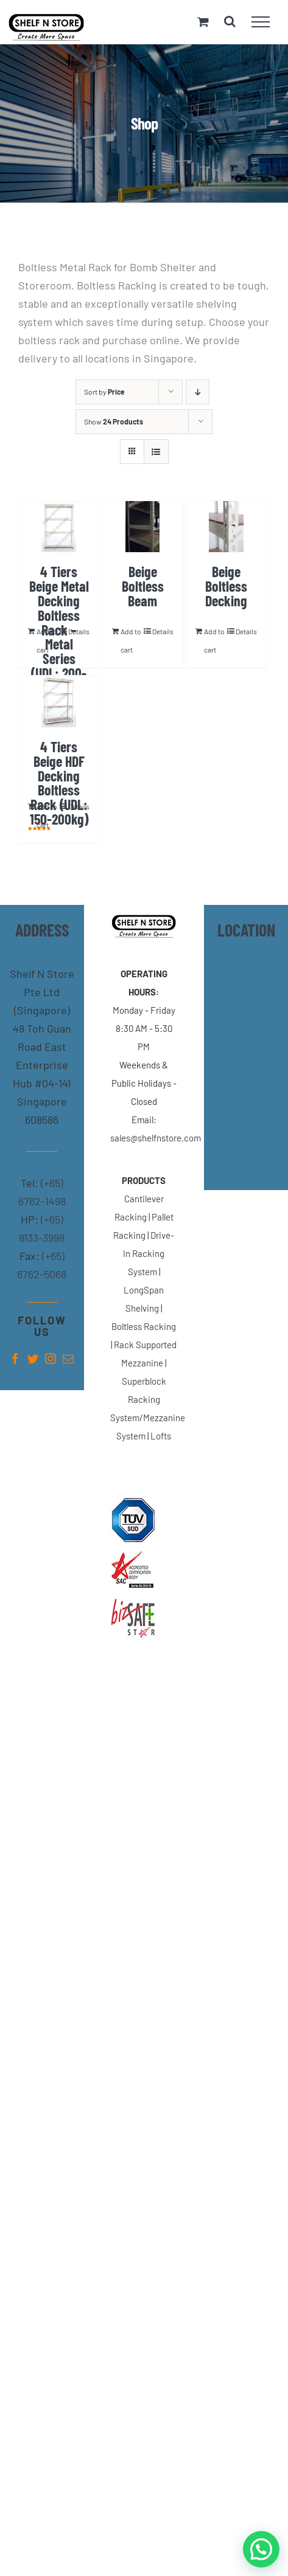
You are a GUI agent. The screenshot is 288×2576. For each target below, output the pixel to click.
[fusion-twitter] (32, 1358)
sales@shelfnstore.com (155, 1137)
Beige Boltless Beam (143, 586)
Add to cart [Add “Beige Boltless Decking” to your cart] (214, 640)
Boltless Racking (143, 1326)
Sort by (104, 391)
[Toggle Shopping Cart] (203, 21)
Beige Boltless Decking (226, 586)
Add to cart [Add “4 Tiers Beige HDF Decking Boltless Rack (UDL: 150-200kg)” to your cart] (47, 815)
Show (113, 421)
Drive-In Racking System (148, 1253)
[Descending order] (197, 391)
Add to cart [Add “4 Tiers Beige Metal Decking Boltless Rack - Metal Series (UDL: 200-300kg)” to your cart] (47, 640)
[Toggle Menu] (261, 21)
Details (79, 631)
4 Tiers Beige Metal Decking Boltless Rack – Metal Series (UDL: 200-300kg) (59, 629)
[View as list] (156, 451)
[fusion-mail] (68, 1358)
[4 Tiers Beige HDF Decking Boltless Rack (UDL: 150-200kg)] (59, 701)
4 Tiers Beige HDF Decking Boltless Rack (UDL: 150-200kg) (59, 783)
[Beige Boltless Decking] (226, 527)
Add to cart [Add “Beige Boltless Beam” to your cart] (131, 640)
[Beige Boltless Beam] (143, 527)
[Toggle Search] (230, 21)
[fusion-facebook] (15, 1358)
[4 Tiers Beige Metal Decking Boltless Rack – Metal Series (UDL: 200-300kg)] (59, 527)
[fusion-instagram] (50, 1358)
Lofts (160, 1435)
